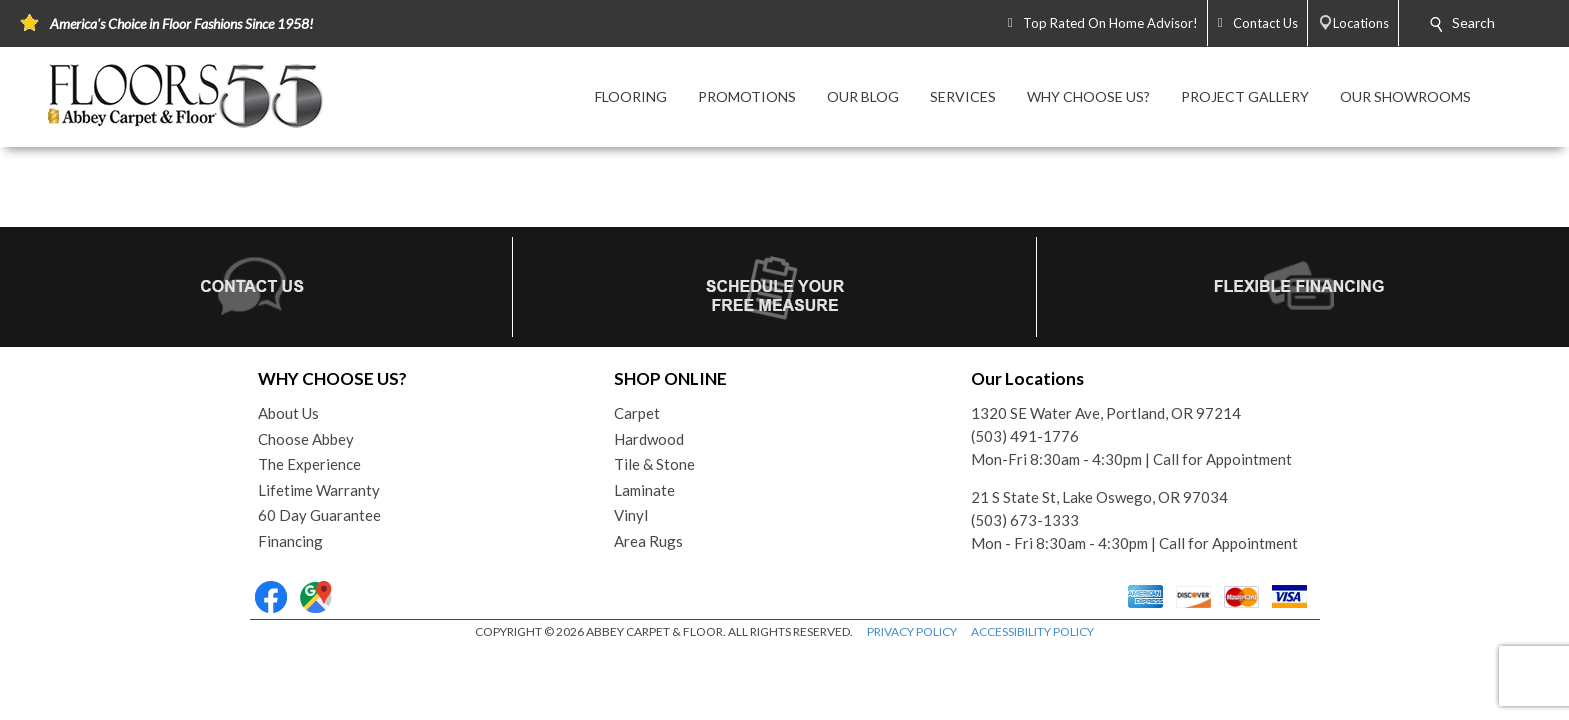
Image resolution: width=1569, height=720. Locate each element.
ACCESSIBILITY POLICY (1032, 631)
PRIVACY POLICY (912, 631)
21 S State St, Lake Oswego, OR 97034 (1099, 497)
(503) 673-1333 (1025, 520)
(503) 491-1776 (1025, 436)
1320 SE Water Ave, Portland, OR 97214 (1106, 413)
